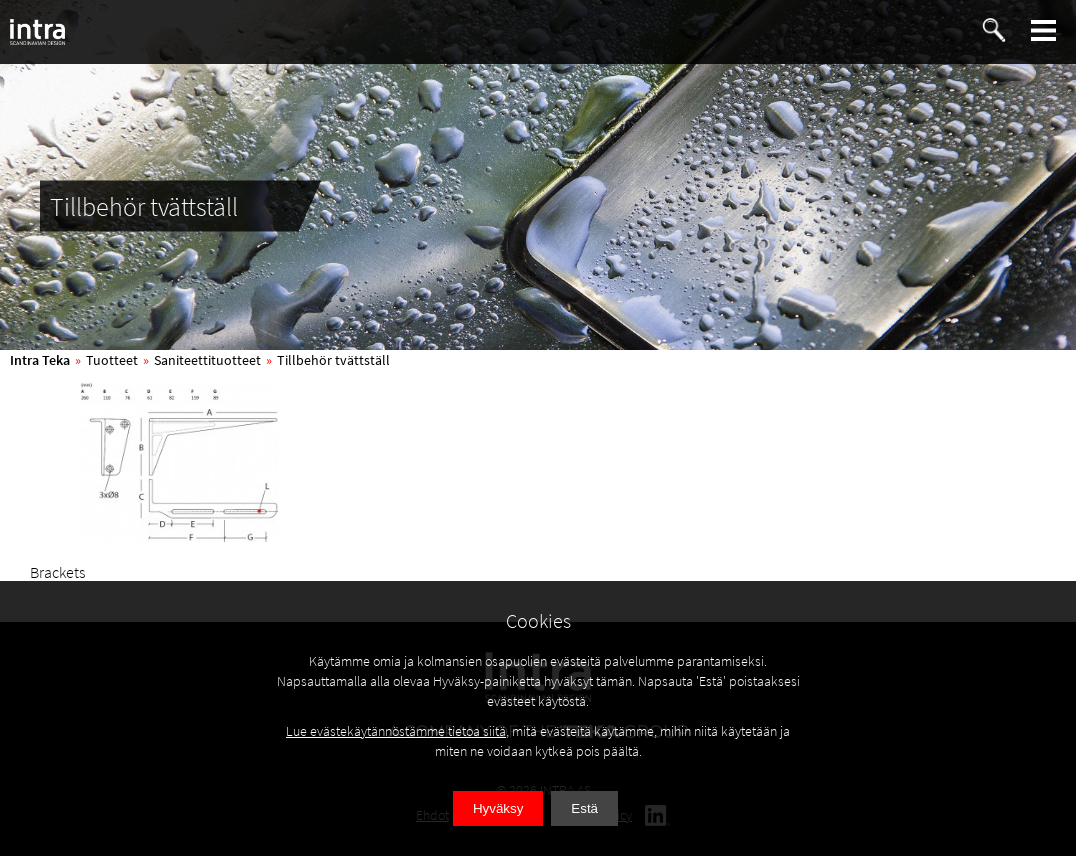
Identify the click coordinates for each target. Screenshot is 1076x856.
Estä (584, 808)
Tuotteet (112, 360)
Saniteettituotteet (207, 360)
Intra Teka (40, 360)
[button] (1044, 30)
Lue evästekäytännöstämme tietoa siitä (396, 731)
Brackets (57, 572)
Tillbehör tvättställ (333, 360)
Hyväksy (498, 808)
